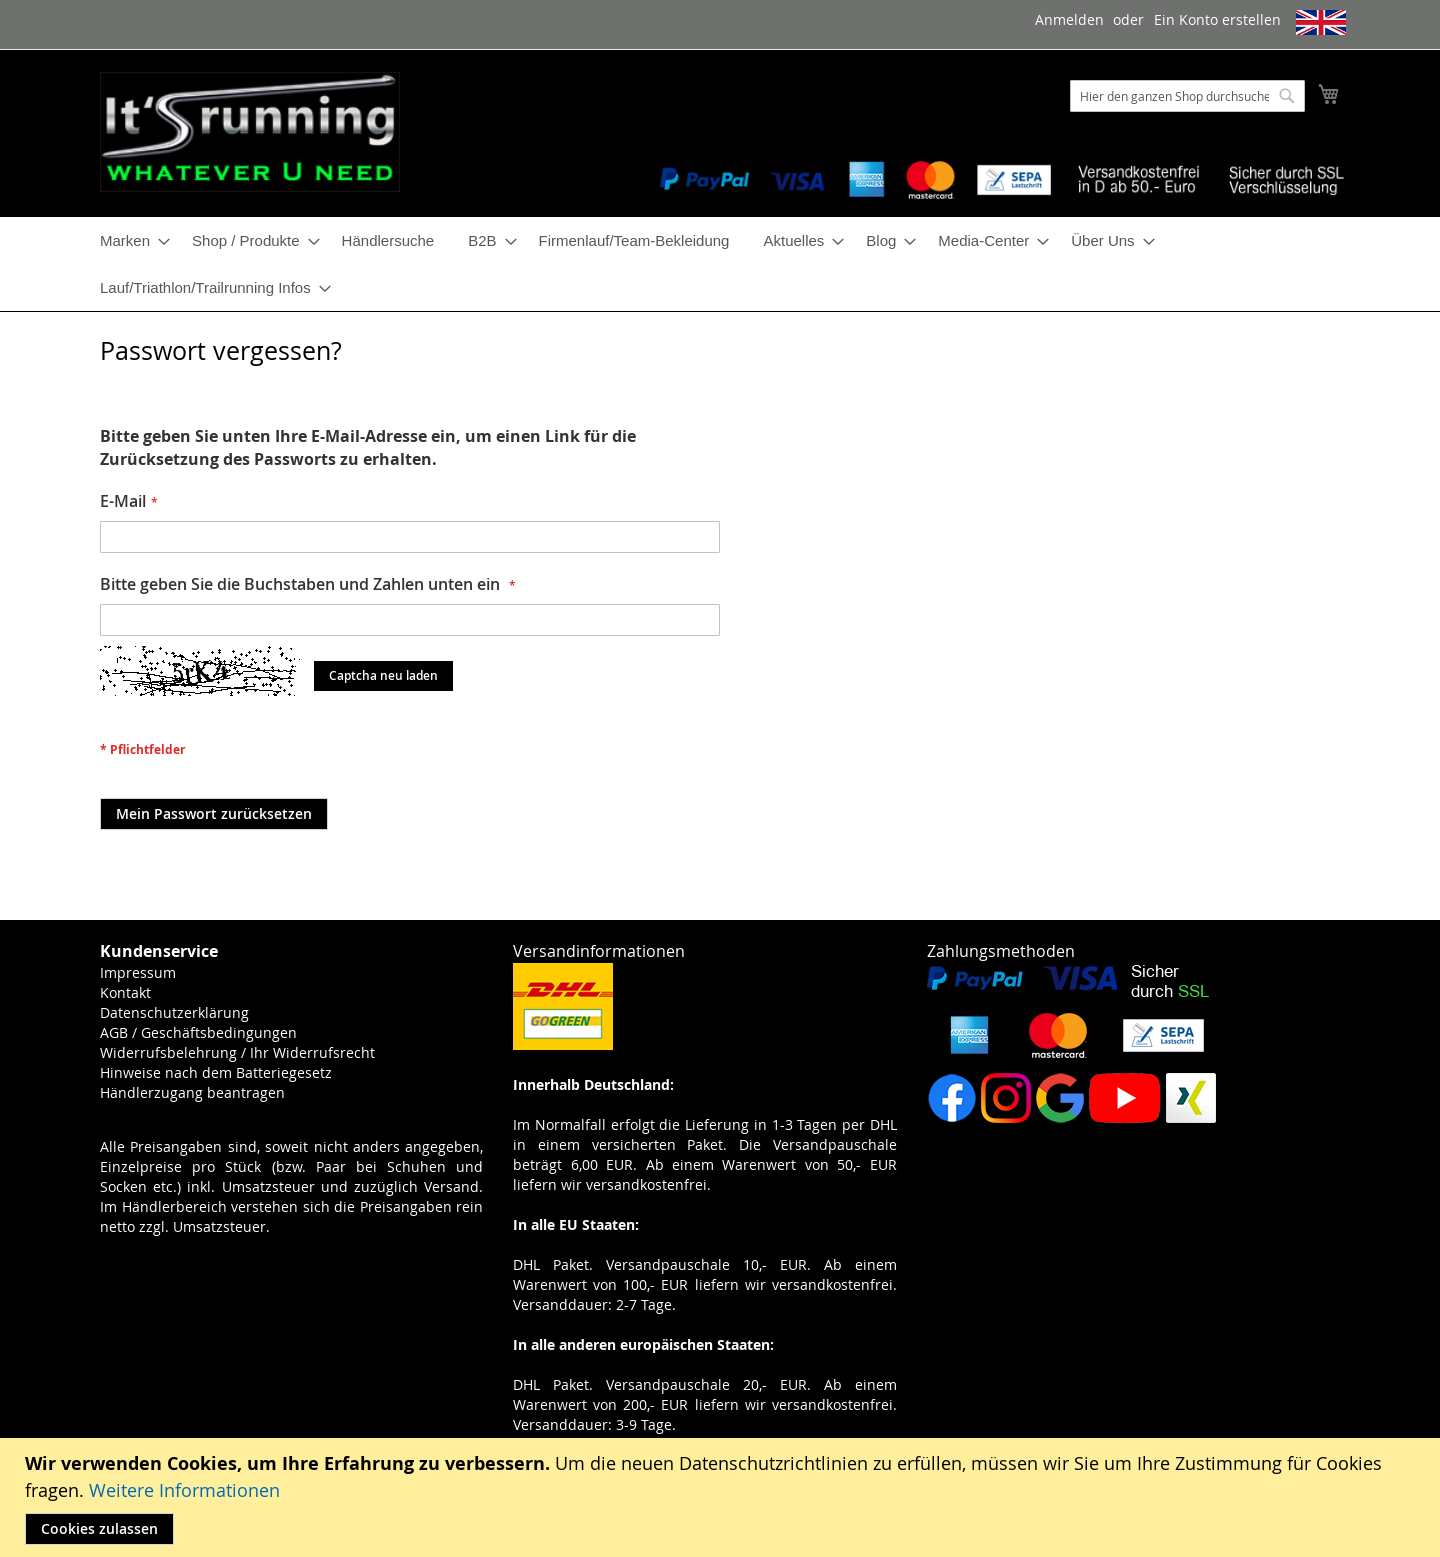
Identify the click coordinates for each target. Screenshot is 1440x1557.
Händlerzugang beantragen (192, 1092)
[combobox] (1187, 96)
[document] (722, 1497)
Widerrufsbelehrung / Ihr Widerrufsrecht (237, 1052)
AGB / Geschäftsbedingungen (198, 1032)
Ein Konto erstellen (1217, 19)
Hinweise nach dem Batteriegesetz (216, 1072)
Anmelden (1069, 19)
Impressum (138, 972)
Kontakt (125, 992)
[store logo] (250, 132)
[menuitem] (129, 240)
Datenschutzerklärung (174, 1012)
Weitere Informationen (184, 1490)
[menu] (720, 264)
